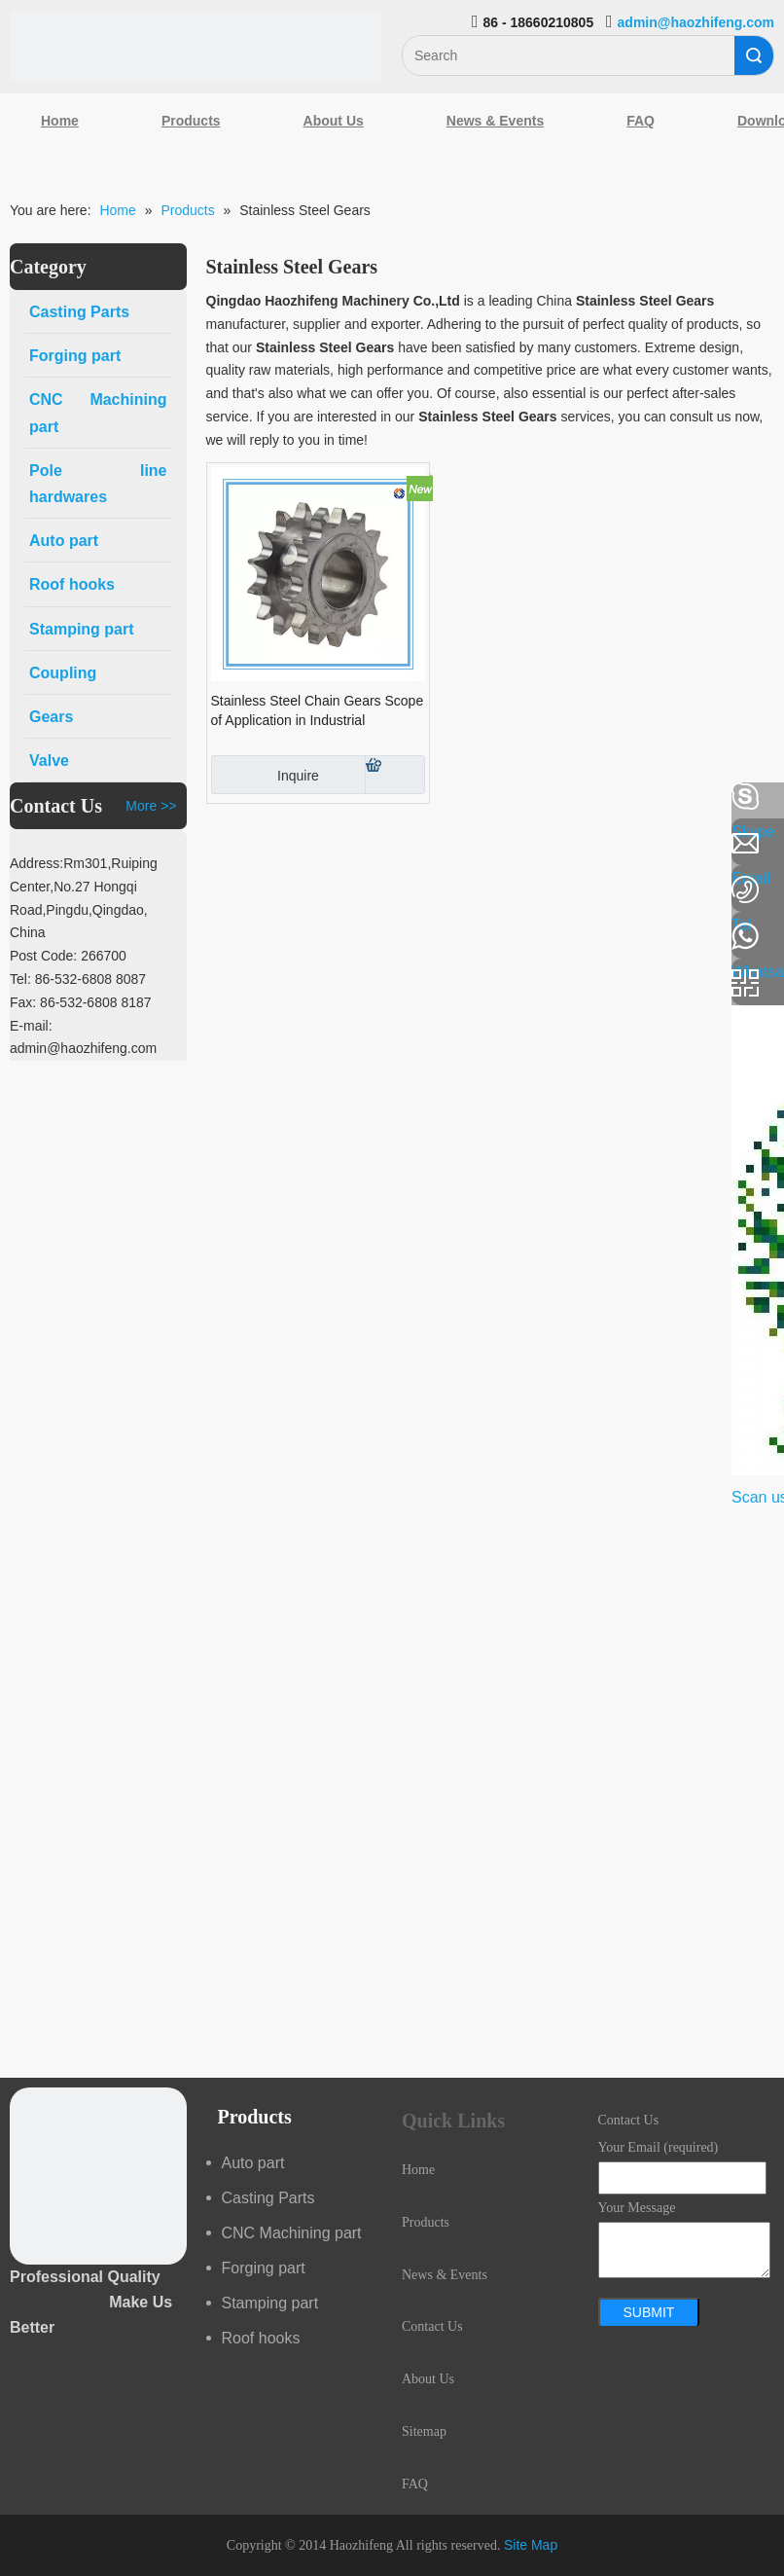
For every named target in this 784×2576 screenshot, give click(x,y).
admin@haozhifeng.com (696, 22)
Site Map (530, 2545)
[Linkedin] (24, 848)
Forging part (263, 2268)
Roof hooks (261, 2338)
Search (753, 55)
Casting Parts (268, 2198)
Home (60, 120)
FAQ (640, 120)
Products (191, 120)
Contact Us (432, 2326)
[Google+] (24, 900)
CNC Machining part (292, 2233)
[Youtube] (24, 951)
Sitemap (424, 2431)
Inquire (265, 774)
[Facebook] (24, 797)
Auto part (253, 2163)
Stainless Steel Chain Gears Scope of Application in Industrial (317, 710)
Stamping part (270, 2303)
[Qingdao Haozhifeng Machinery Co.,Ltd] (196, 45)
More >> (150, 806)
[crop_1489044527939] (98, 2176)
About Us (333, 120)
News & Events (495, 120)
